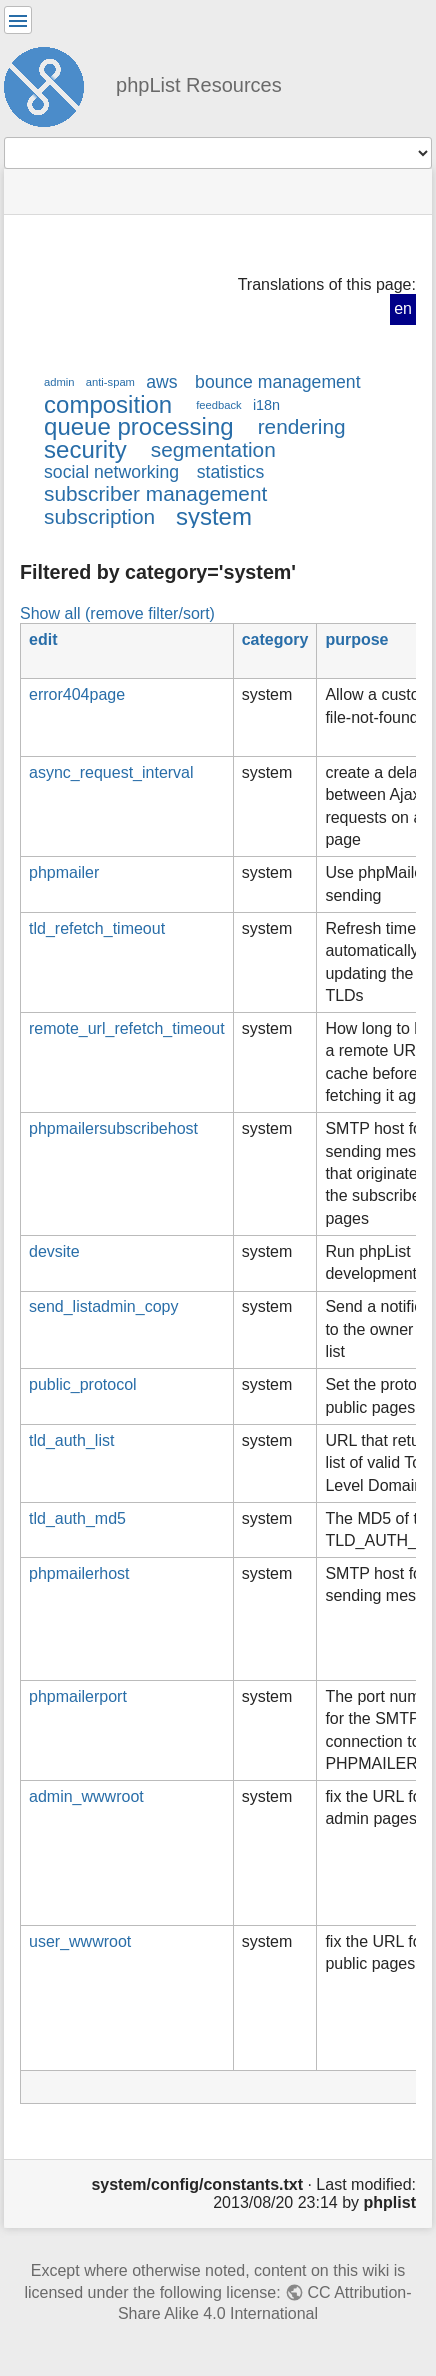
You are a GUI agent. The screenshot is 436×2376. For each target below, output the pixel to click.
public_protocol (83, 1384)
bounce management (277, 382)
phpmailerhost (79, 1573)
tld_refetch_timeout (97, 928)
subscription (99, 516)
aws (161, 382)
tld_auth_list (71, 1440)
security (85, 449)
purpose (356, 639)
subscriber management (155, 493)
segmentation (213, 449)
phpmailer (64, 872)
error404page (77, 694)
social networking (111, 472)
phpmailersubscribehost (113, 1128)
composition (108, 404)
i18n (266, 405)
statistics (231, 472)
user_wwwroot (80, 1941)
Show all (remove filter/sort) (117, 613)
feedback (218, 405)
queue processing (139, 426)
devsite (54, 1251)
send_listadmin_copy (103, 1306)
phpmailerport (78, 1696)
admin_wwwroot (86, 1796)
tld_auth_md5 (77, 1518)
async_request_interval (111, 772)
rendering (302, 426)
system (214, 516)
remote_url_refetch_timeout (127, 1028)
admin (59, 382)
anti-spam (110, 382)
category (275, 639)
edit (43, 639)
